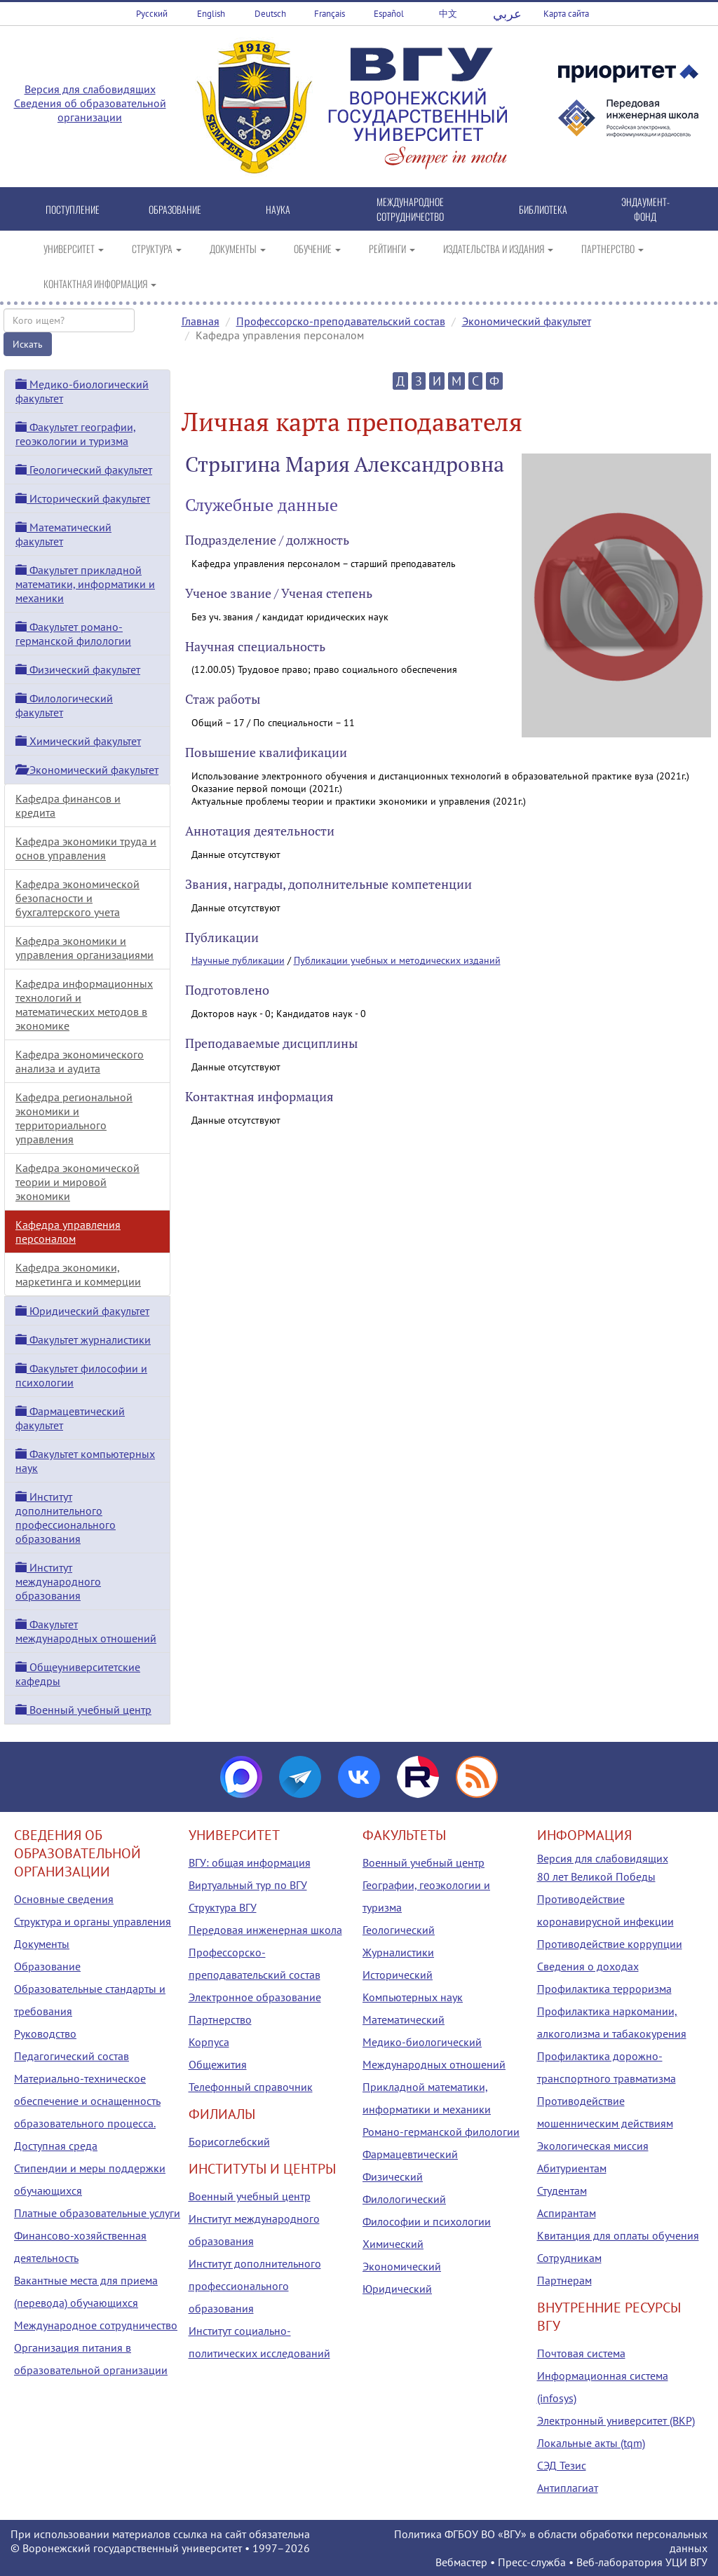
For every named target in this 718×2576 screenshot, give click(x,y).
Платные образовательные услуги (97, 2213)
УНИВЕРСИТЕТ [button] (73, 248)
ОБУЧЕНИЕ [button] (317, 248)
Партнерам (564, 2280)
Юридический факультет (82, 1311)
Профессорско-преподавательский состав (340, 321)
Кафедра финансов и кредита (68, 805)
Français (329, 14)
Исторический (398, 1975)
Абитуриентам (572, 2168)
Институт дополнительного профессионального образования (65, 1518)
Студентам (562, 2190)
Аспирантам (566, 2213)
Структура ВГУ (223, 1907)
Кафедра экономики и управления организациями (84, 948)
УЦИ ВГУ (686, 2562)
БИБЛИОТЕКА (543, 209)
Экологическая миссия (593, 2146)
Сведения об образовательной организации (90, 110)
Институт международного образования (58, 1581)
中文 (448, 14)
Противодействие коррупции (609, 1944)
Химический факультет (78, 741)
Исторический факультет (82, 498)
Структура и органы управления (92, 1921)
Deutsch (270, 14)
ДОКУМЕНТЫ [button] (238, 248)
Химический (393, 2244)
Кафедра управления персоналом (68, 1232)
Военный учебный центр (83, 1710)
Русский (152, 14)
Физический (393, 2176)
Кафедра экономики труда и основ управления (85, 848)
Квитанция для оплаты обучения (618, 2235)
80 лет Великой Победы (596, 1876)
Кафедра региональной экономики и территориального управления (74, 1118)
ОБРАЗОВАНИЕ (175, 209)
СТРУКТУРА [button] (157, 248)
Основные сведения (64, 1899)
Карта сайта (566, 14)
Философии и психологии (427, 2221)
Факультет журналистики (83, 1340)
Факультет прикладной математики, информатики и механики (85, 584)
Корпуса (209, 2042)
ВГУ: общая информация (250, 1862)
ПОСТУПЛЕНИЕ (73, 209)
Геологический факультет (83, 470)
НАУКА (278, 209)
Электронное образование (255, 1997)
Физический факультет (77, 669)
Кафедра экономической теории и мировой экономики (77, 1182)
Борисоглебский (229, 2141)
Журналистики (398, 1952)
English (211, 14)
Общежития (218, 2064)
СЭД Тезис (561, 2465)
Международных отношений (434, 2064)
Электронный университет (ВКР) (616, 2420)
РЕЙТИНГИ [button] (392, 248)
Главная (200, 321)
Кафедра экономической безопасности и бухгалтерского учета (77, 898)
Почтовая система (581, 2353)
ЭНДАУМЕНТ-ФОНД (645, 209)
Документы (41, 1944)
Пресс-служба (532, 2562)
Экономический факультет (526, 321)
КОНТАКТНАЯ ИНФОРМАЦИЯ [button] (99, 283)
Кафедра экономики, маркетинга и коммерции (78, 1274)
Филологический (404, 2199)
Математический (404, 2019)
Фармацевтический (410, 2154)
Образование (47, 1966)
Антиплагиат (567, 2488)
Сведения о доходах (588, 1966)
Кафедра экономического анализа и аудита (79, 1061)
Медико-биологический (422, 2042)
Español (389, 14)
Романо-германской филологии (441, 2132)
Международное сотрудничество (95, 2325)
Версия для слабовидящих (90, 89)
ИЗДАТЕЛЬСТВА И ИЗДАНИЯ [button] (498, 248)
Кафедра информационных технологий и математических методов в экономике (84, 1004)
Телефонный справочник (251, 2087)
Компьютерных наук (413, 1997)
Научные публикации (238, 960)
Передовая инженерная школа (265, 1930)
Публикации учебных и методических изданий (397, 960)
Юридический (397, 2289)
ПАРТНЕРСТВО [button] (612, 248)
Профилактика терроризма (604, 1989)
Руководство (45, 2033)
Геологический (399, 1930)
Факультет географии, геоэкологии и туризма (75, 434)
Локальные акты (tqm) (591, 2443)
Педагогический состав (71, 2056)
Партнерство (220, 2019)
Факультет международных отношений (85, 1631)
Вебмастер (461, 2562)
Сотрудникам (569, 2258)
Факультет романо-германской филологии (73, 634)
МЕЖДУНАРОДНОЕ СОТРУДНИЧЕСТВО (410, 209)
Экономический (402, 2266)
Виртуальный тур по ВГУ (248, 1885)
